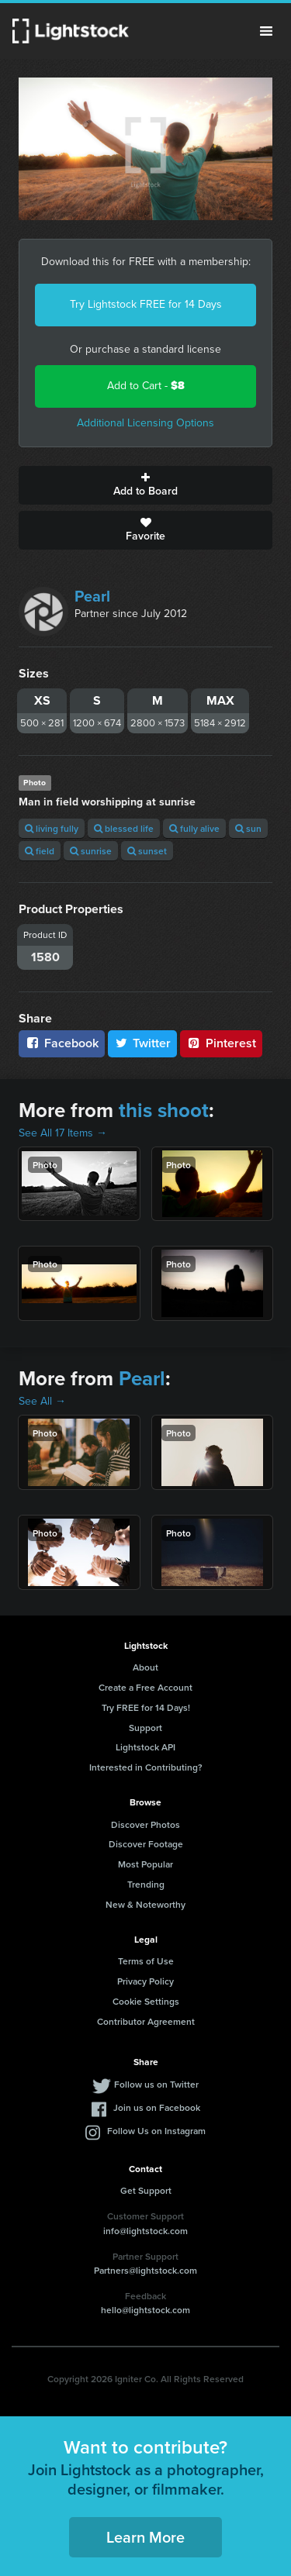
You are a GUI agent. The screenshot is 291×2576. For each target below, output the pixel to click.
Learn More (145, 2537)
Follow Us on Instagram (156, 2130)
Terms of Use (146, 1960)
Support (145, 1727)
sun (248, 828)
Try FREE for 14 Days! (146, 1707)
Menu (266, 31)
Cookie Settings (146, 2001)
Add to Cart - (146, 386)
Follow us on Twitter (156, 2084)
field (39, 850)
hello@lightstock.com (145, 2309)
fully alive (194, 828)
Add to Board (145, 485)
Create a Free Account (145, 1687)
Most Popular (145, 1864)
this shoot (164, 1110)
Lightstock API (145, 1747)
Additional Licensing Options (145, 423)
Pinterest (221, 1043)
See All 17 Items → (63, 1133)
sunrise (91, 850)
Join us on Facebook (156, 2107)
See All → (42, 1401)
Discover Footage (146, 1843)
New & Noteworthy (145, 1904)
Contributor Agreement (146, 2021)
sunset (147, 850)
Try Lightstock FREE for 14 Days (146, 304)
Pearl (92, 596)
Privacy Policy (145, 1981)
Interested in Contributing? (146, 1767)
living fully (51, 828)
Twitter (142, 1043)
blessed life (124, 828)
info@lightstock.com (145, 2230)
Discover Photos (145, 1824)
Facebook (62, 1043)
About (145, 1667)
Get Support (145, 2190)
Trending (146, 1884)
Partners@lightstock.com (145, 2270)
